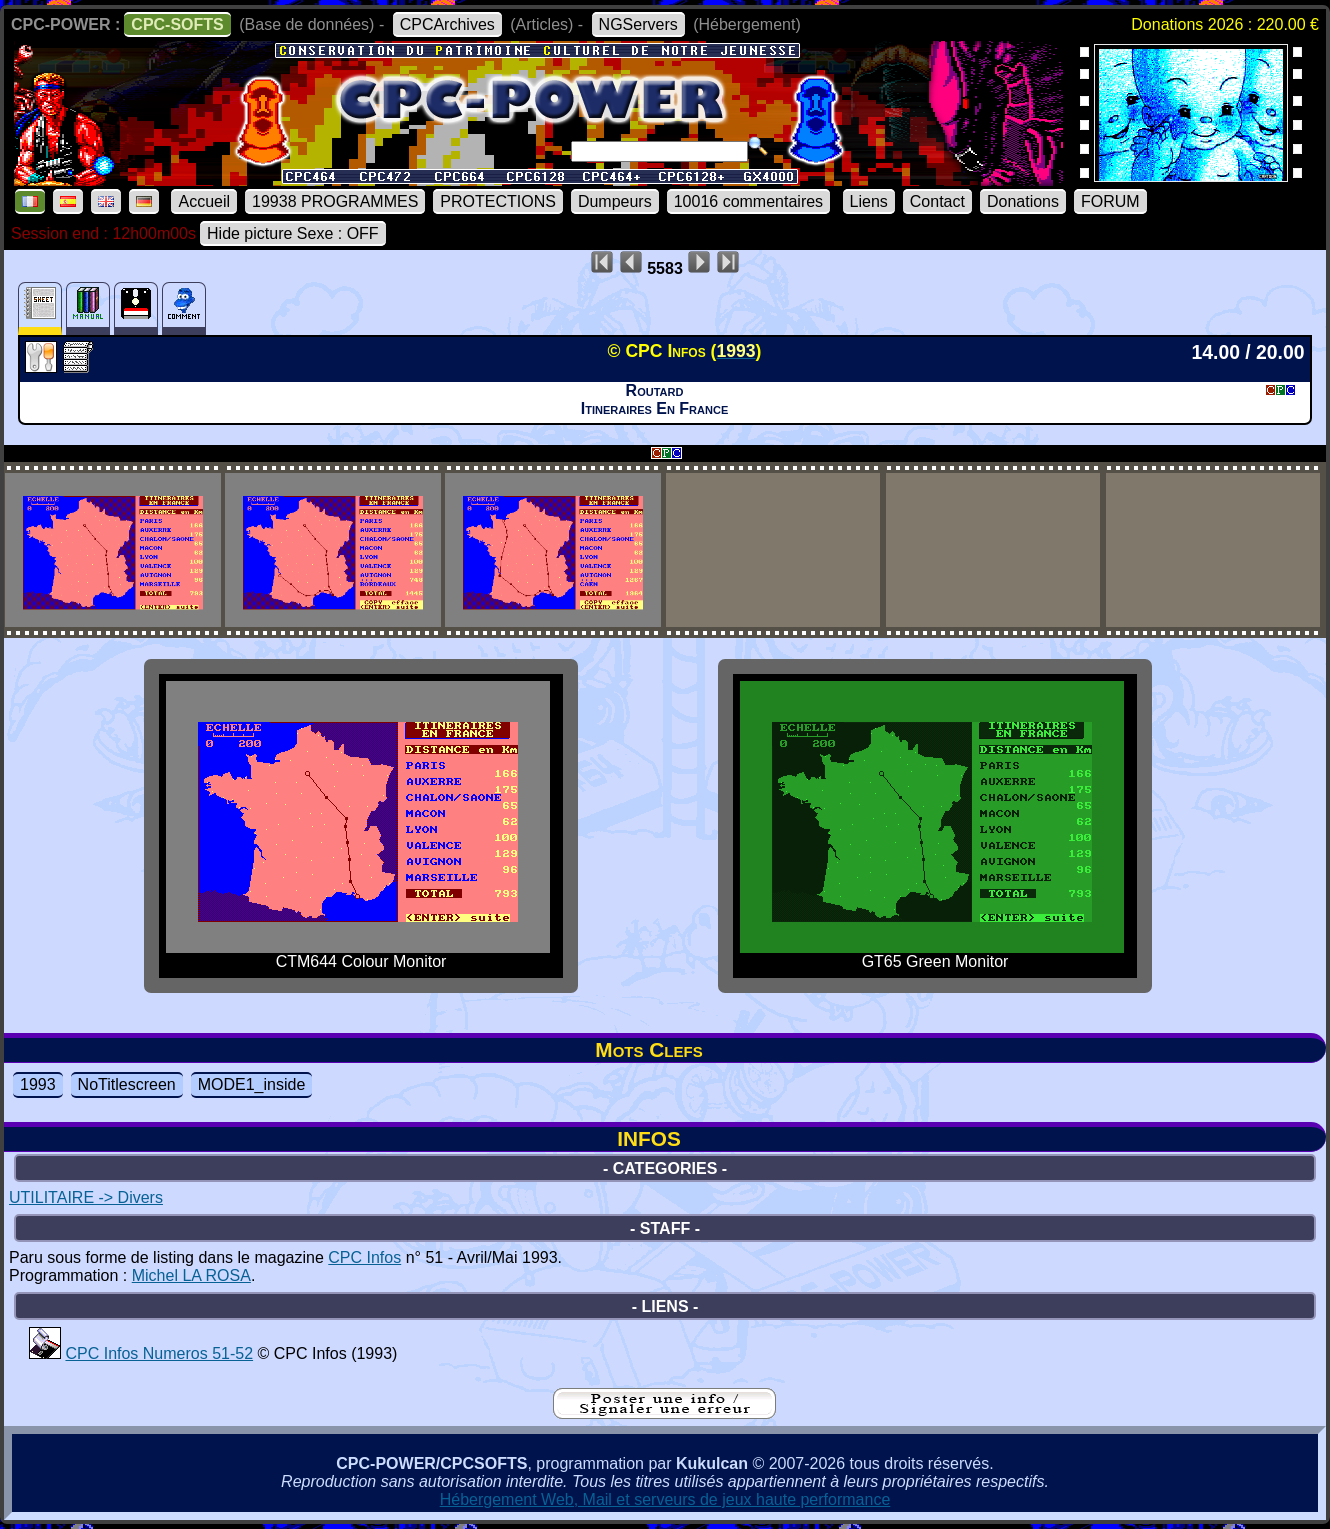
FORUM (1110, 201)
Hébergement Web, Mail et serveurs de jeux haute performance (665, 1499)
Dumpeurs (615, 201)
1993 (38, 1084)
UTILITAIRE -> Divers (86, 1197)
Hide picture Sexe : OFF (293, 233)
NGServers (638, 24)
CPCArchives (447, 24)
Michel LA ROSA (191, 1275)
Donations (1023, 201)
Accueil (204, 201)
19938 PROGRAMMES (335, 201)
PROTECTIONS (498, 201)
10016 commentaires (748, 201)
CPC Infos (364, 1257)
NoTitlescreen (127, 1084)
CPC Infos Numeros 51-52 (159, 1353)
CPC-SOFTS (177, 24)
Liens (869, 201)
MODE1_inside (252, 1084)
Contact (937, 201)
